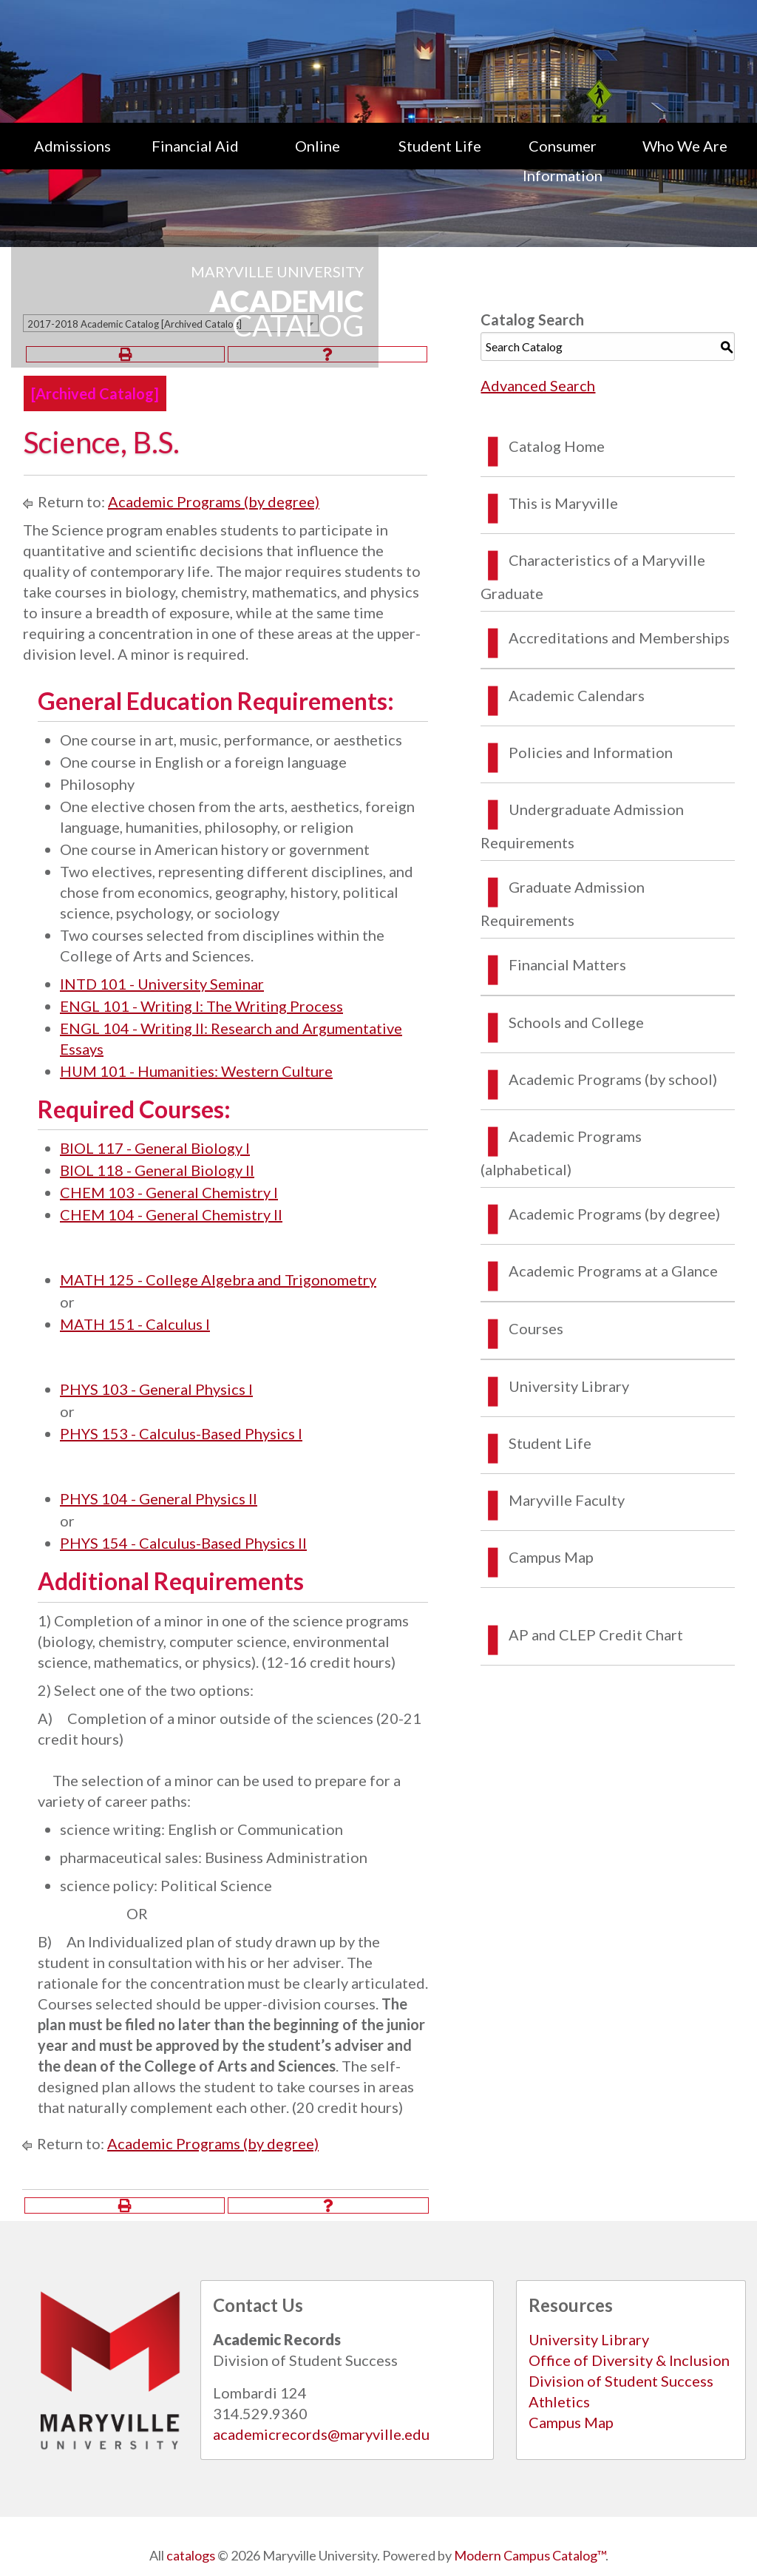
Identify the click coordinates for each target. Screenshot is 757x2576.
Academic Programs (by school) (613, 1079)
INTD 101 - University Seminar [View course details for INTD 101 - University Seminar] (162, 984)
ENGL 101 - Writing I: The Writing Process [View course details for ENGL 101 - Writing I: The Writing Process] (201, 1006)
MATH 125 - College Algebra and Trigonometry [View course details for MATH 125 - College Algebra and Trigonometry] (218, 1279)
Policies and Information (591, 752)
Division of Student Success (621, 2381)
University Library (569, 1386)
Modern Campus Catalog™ (529, 2555)
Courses (536, 1328)
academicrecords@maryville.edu (321, 2434)
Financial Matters (567, 964)
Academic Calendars (577, 695)
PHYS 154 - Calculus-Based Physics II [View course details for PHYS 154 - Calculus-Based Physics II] (183, 1543)
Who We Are (684, 146)
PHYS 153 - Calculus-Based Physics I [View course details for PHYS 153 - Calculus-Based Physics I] (181, 1433)
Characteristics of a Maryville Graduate (593, 576)
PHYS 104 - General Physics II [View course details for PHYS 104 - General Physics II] (158, 1498)
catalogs (190, 2555)
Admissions (72, 146)
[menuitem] (72, 160)
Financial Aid (195, 146)
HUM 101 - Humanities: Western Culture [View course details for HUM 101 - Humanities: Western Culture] (196, 1071)
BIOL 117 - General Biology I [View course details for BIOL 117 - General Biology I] (155, 1148)
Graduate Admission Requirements (563, 903)
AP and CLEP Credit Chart (596, 1634)
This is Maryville (563, 503)
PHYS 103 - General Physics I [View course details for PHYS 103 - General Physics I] (156, 1389)
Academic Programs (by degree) (213, 501)
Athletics (559, 2401)
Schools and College (576, 1022)
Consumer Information (562, 160)
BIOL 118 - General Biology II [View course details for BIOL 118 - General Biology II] (157, 1170)
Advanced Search (538, 385)
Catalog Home (557, 446)
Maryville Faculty (567, 1500)
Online (317, 146)
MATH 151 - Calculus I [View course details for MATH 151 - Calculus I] (135, 1324)
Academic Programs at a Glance (613, 1270)
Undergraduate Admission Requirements (582, 825)
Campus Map (551, 1557)
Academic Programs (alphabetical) (561, 1152)
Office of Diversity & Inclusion (629, 2360)
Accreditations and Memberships (619, 637)
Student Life (439, 146)
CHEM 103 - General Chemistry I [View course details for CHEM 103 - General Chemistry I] (169, 1192)
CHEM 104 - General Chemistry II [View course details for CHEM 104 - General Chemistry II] (171, 1214)
